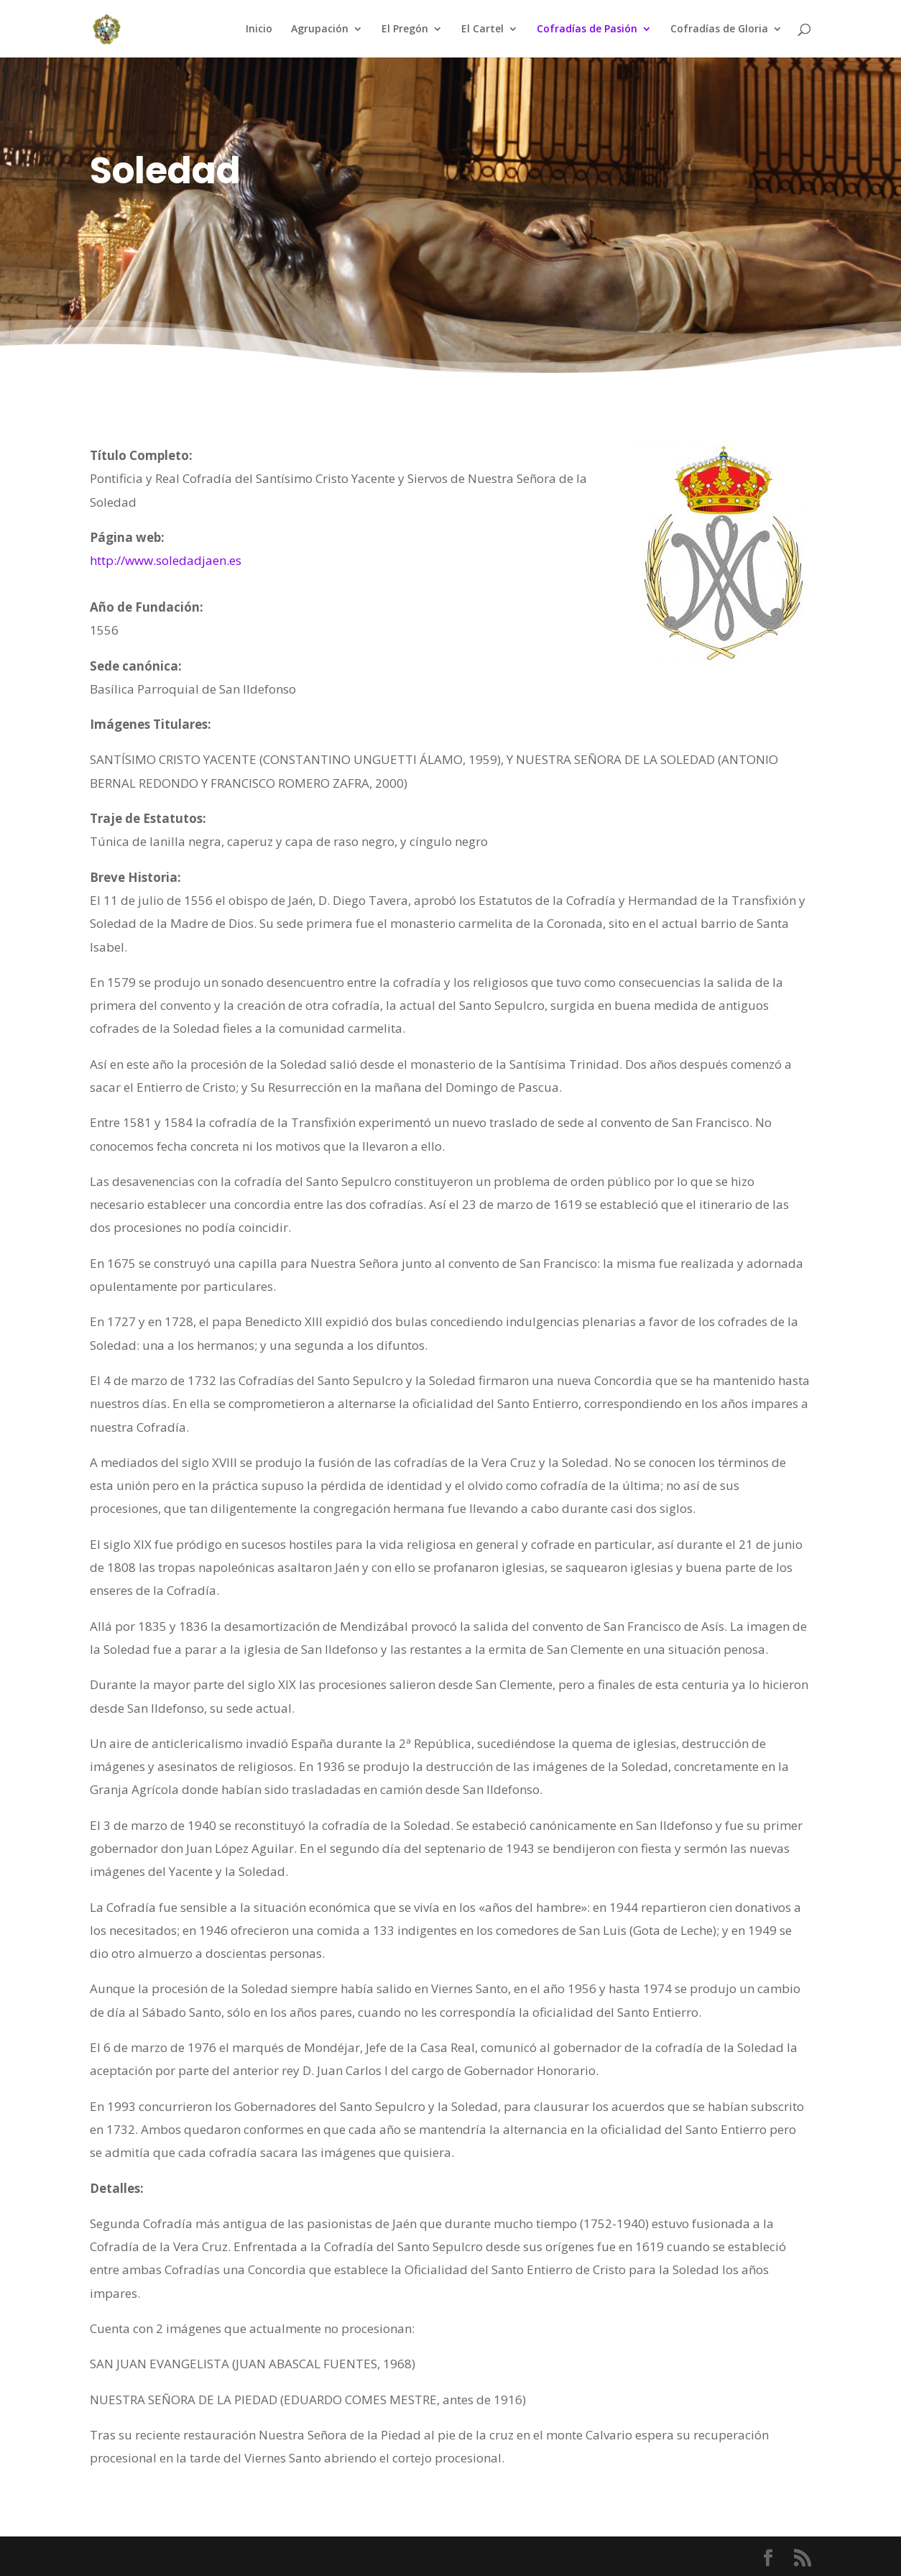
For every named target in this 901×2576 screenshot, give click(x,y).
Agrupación (319, 29)
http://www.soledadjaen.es (165, 560)
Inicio (259, 29)
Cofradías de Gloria (719, 29)
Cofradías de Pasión (587, 29)
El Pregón (405, 29)
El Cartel (482, 29)
